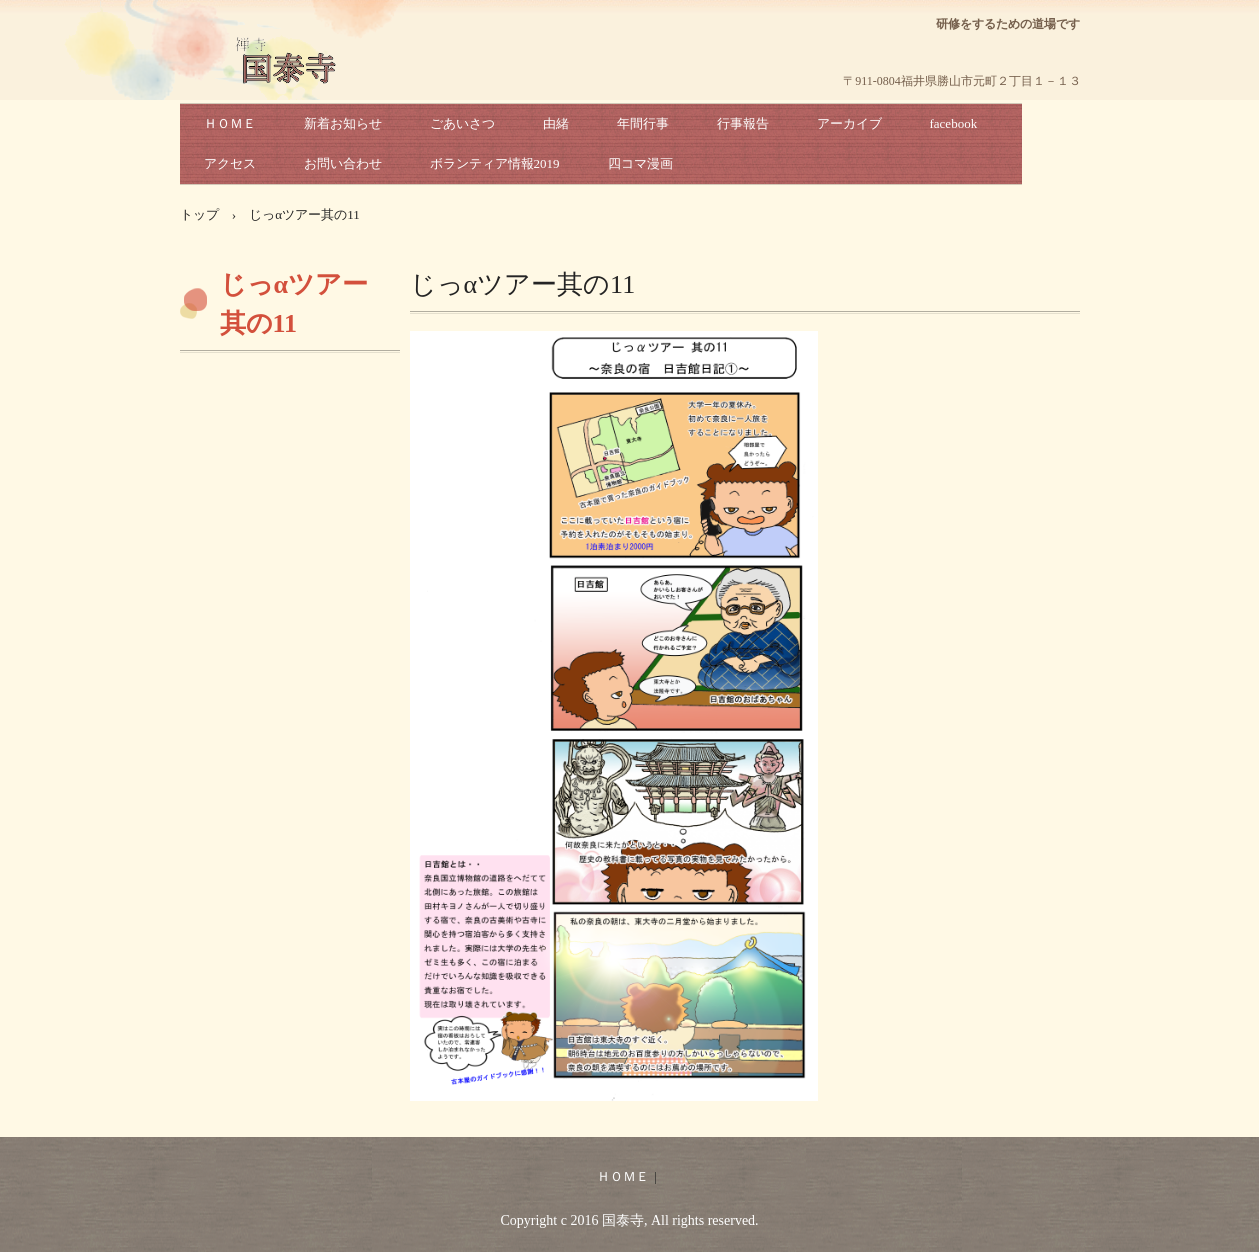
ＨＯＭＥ (230, 123)
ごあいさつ (462, 123)
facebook (954, 123)
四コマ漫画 (640, 163)
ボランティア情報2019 (495, 163)
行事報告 (743, 123)
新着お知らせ (343, 123)
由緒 (556, 123)
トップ (199, 214)
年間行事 (643, 123)
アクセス (230, 163)
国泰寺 (290, 80)
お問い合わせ (343, 163)
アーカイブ (849, 123)
